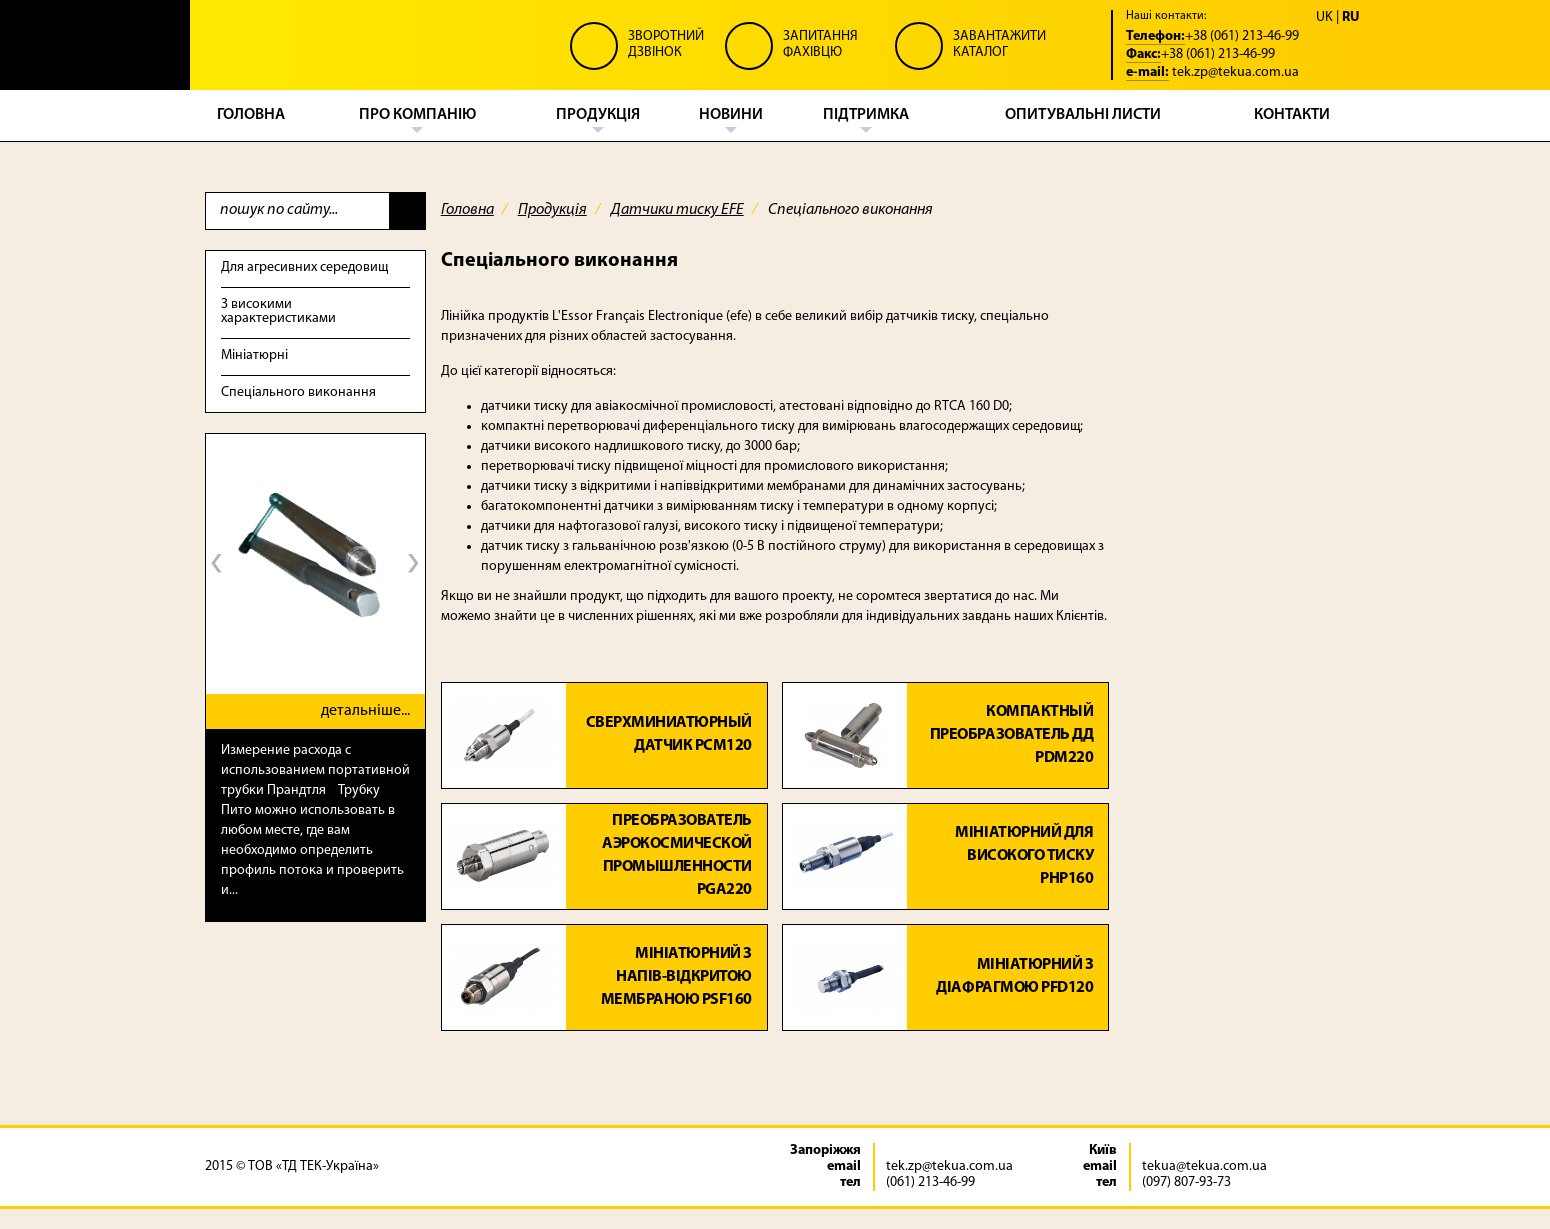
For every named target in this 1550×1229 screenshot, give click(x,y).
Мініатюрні (254, 355)
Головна (467, 210)
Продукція (552, 210)
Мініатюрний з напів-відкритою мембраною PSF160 (676, 977)
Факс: (1143, 55)
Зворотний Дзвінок (666, 44)
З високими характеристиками (278, 311)
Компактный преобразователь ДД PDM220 (1011, 735)
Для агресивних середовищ (304, 267)
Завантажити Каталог (999, 44)
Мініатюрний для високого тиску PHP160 (1024, 856)
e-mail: (1147, 73)
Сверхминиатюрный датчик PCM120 (669, 734)
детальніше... (365, 711)
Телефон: (1155, 37)
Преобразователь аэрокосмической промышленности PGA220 (677, 856)
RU (1351, 18)
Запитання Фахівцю (820, 44)
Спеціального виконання (298, 392)
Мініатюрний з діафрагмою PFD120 (1014, 976)
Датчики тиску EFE (677, 210)
